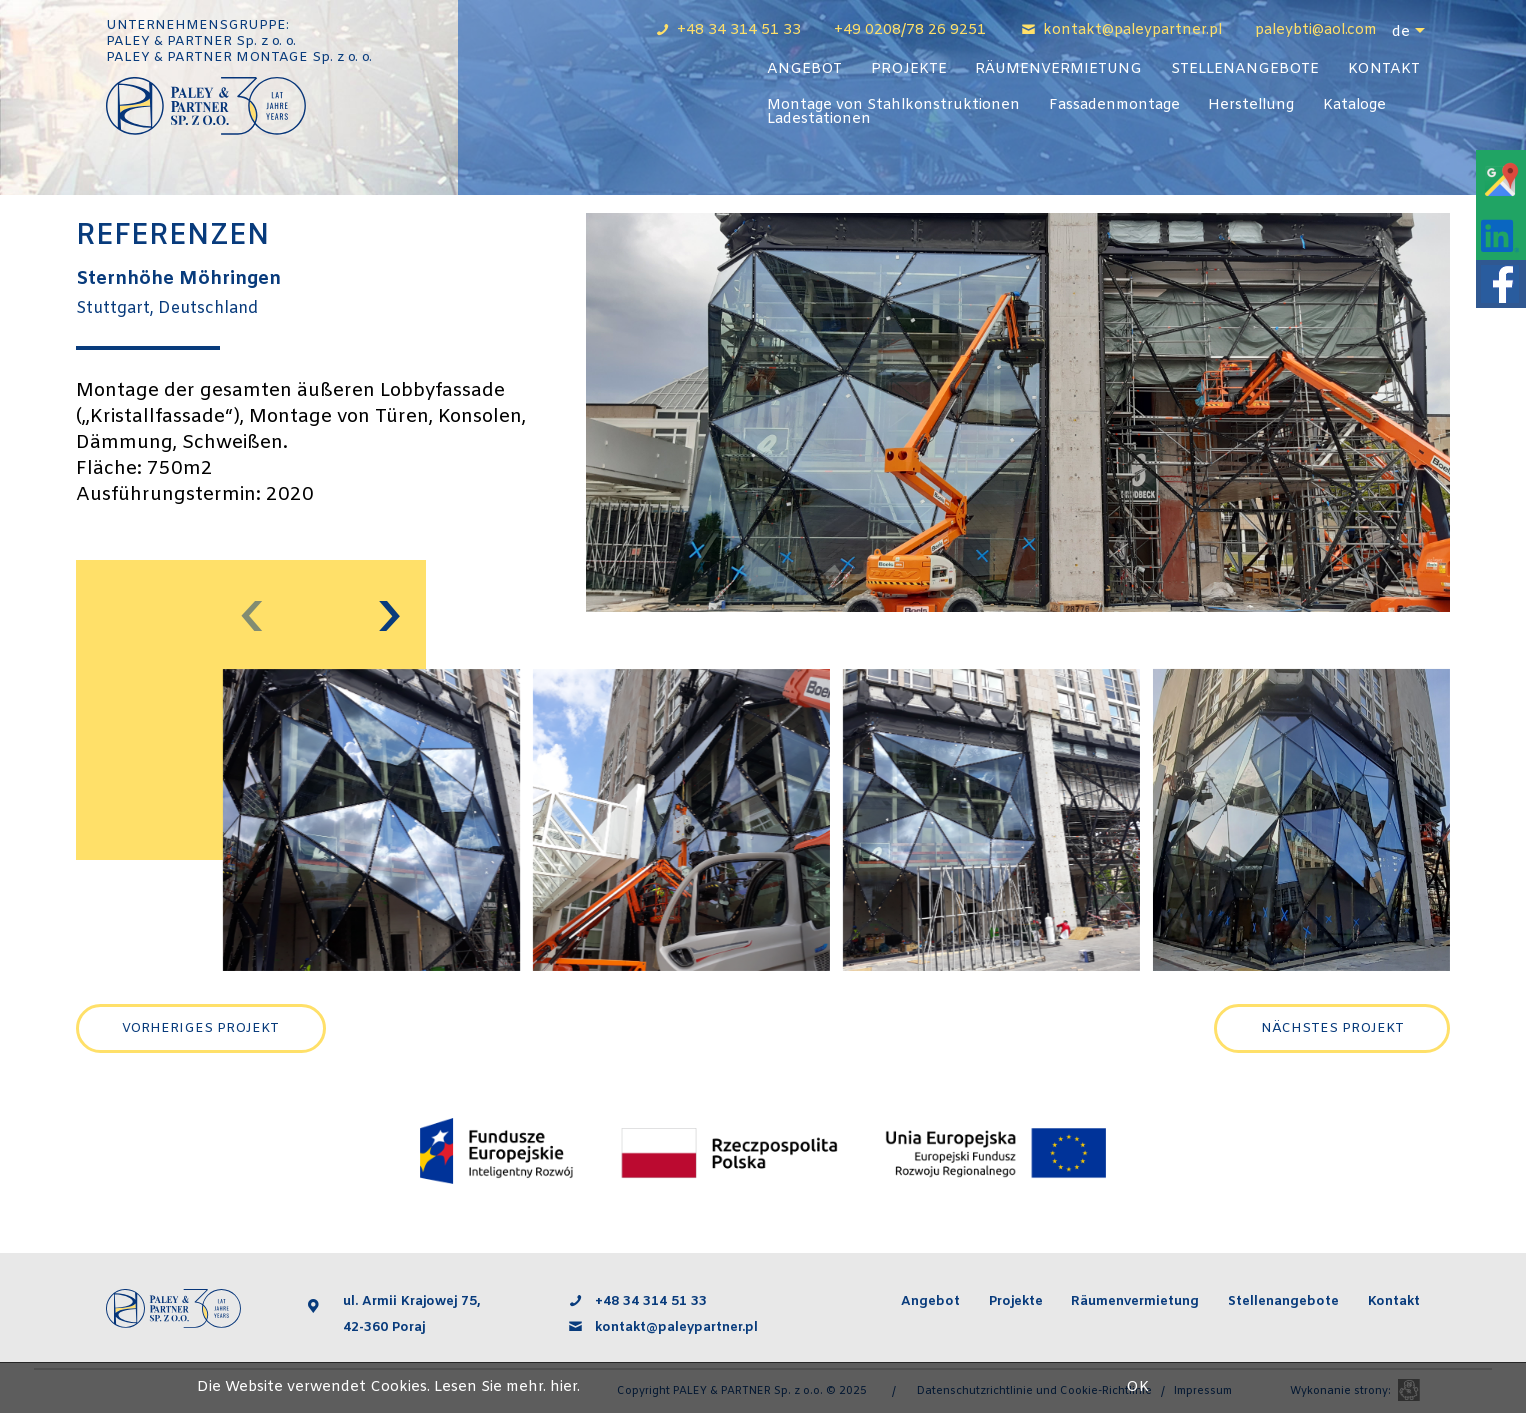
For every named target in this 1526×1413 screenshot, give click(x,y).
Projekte (909, 69)
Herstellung (1251, 105)
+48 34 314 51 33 (741, 30)
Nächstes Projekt (1332, 1028)
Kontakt (1384, 69)
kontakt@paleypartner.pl (1134, 30)
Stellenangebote (1245, 69)
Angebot (804, 69)
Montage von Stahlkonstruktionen (893, 105)
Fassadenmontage (1114, 105)
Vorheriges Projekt (200, 1028)
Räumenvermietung (1058, 69)
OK (1137, 1387)
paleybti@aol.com (1316, 30)
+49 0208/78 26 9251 (910, 30)
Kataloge (1354, 105)
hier (563, 1387)
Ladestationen (819, 119)
